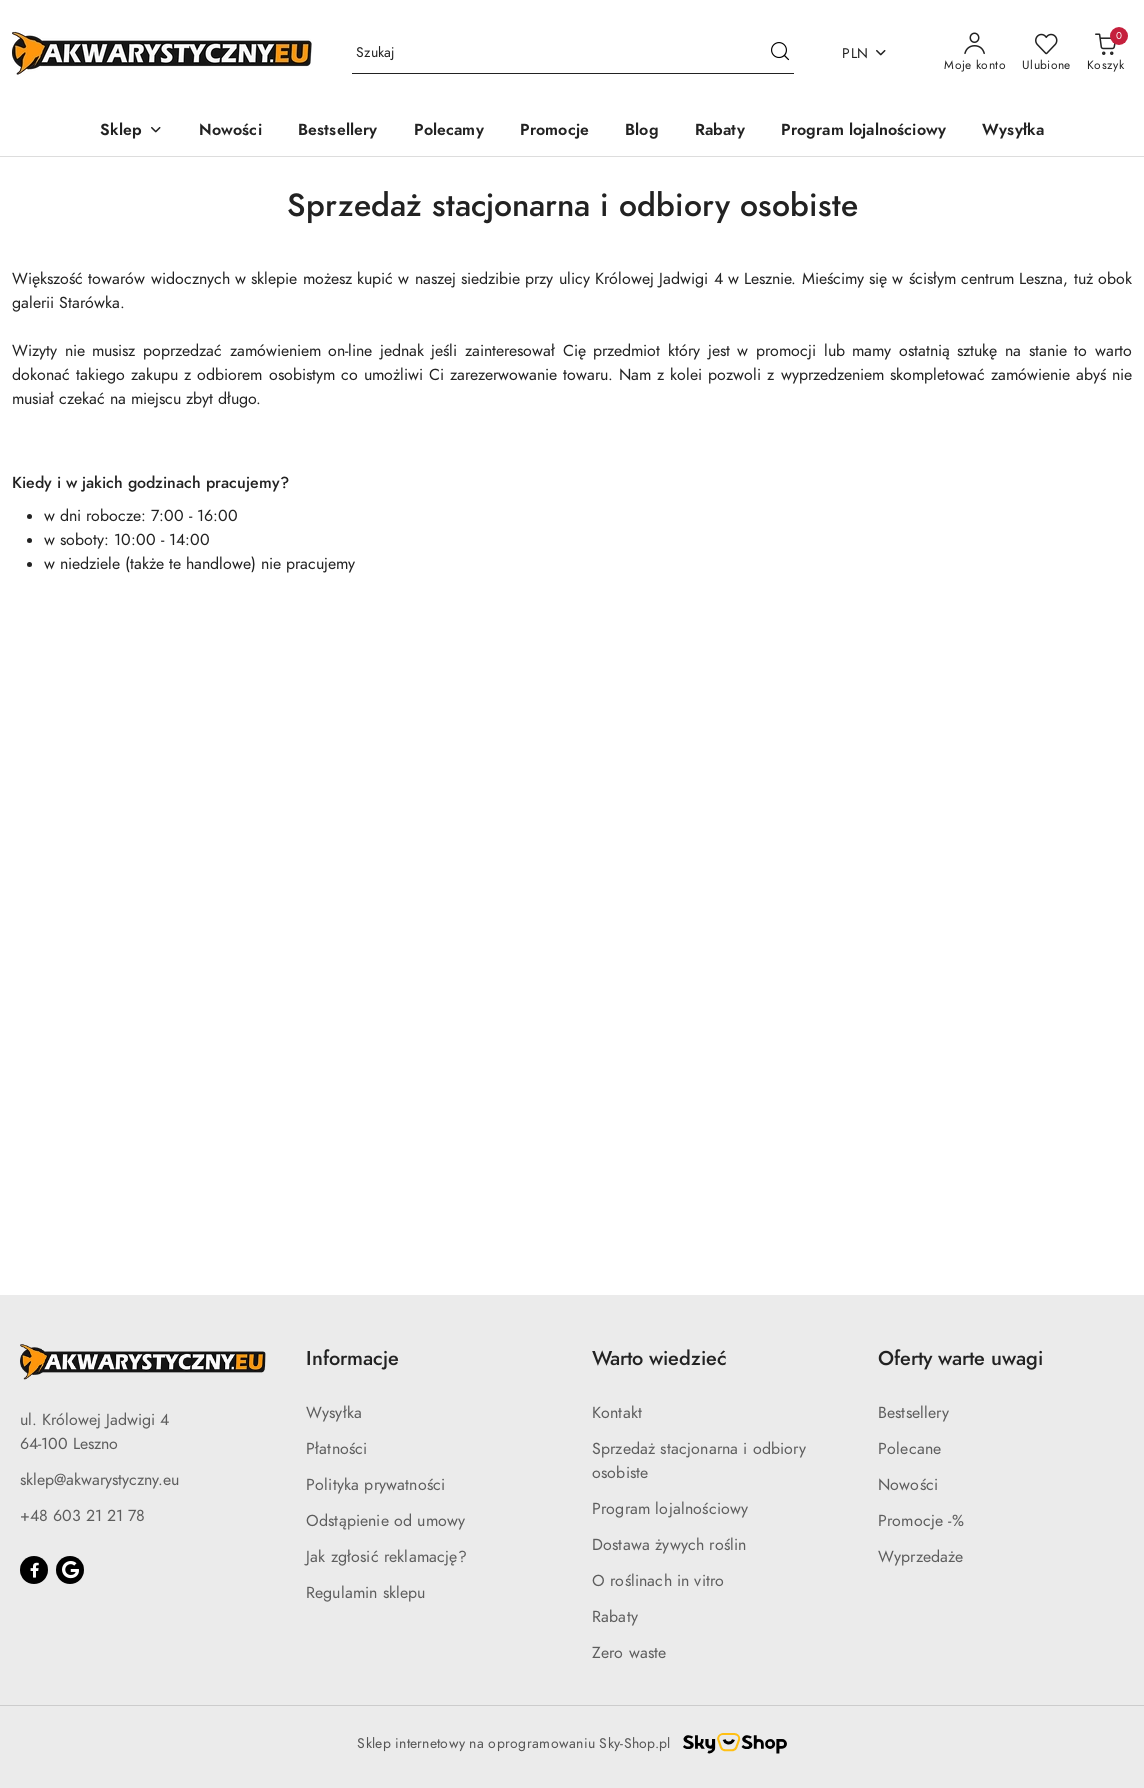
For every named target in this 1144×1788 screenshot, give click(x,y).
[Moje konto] (975, 53)
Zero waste (629, 1653)
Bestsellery (913, 1413)
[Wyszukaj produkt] (573, 53)
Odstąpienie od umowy (385, 1521)
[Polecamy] (449, 131)
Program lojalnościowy (670, 1509)
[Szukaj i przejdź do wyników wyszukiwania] (780, 53)
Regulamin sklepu (366, 1593)
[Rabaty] (720, 131)
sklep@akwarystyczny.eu (99, 1480)
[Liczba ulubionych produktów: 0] (1046, 53)
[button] (131, 131)
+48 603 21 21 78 (82, 1516)
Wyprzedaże (921, 1557)
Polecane (909, 1449)
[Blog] (642, 131)
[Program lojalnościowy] (863, 131)
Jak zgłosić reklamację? (386, 1557)
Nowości (908, 1485)
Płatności (336, 1449)
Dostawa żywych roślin (669, 1545)
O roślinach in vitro (658, 1581)
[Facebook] (34, 1570)
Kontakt (617, 1413)
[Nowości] (230, 131)
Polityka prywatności (375, 1485)
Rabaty (615, 1617)
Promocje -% (921, 1521)
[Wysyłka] (1013, 131)
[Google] (70, 1570)
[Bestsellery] (338, 131)
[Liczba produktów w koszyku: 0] (1105, 53)
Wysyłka (334, 1413)
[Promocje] (554, 131)
